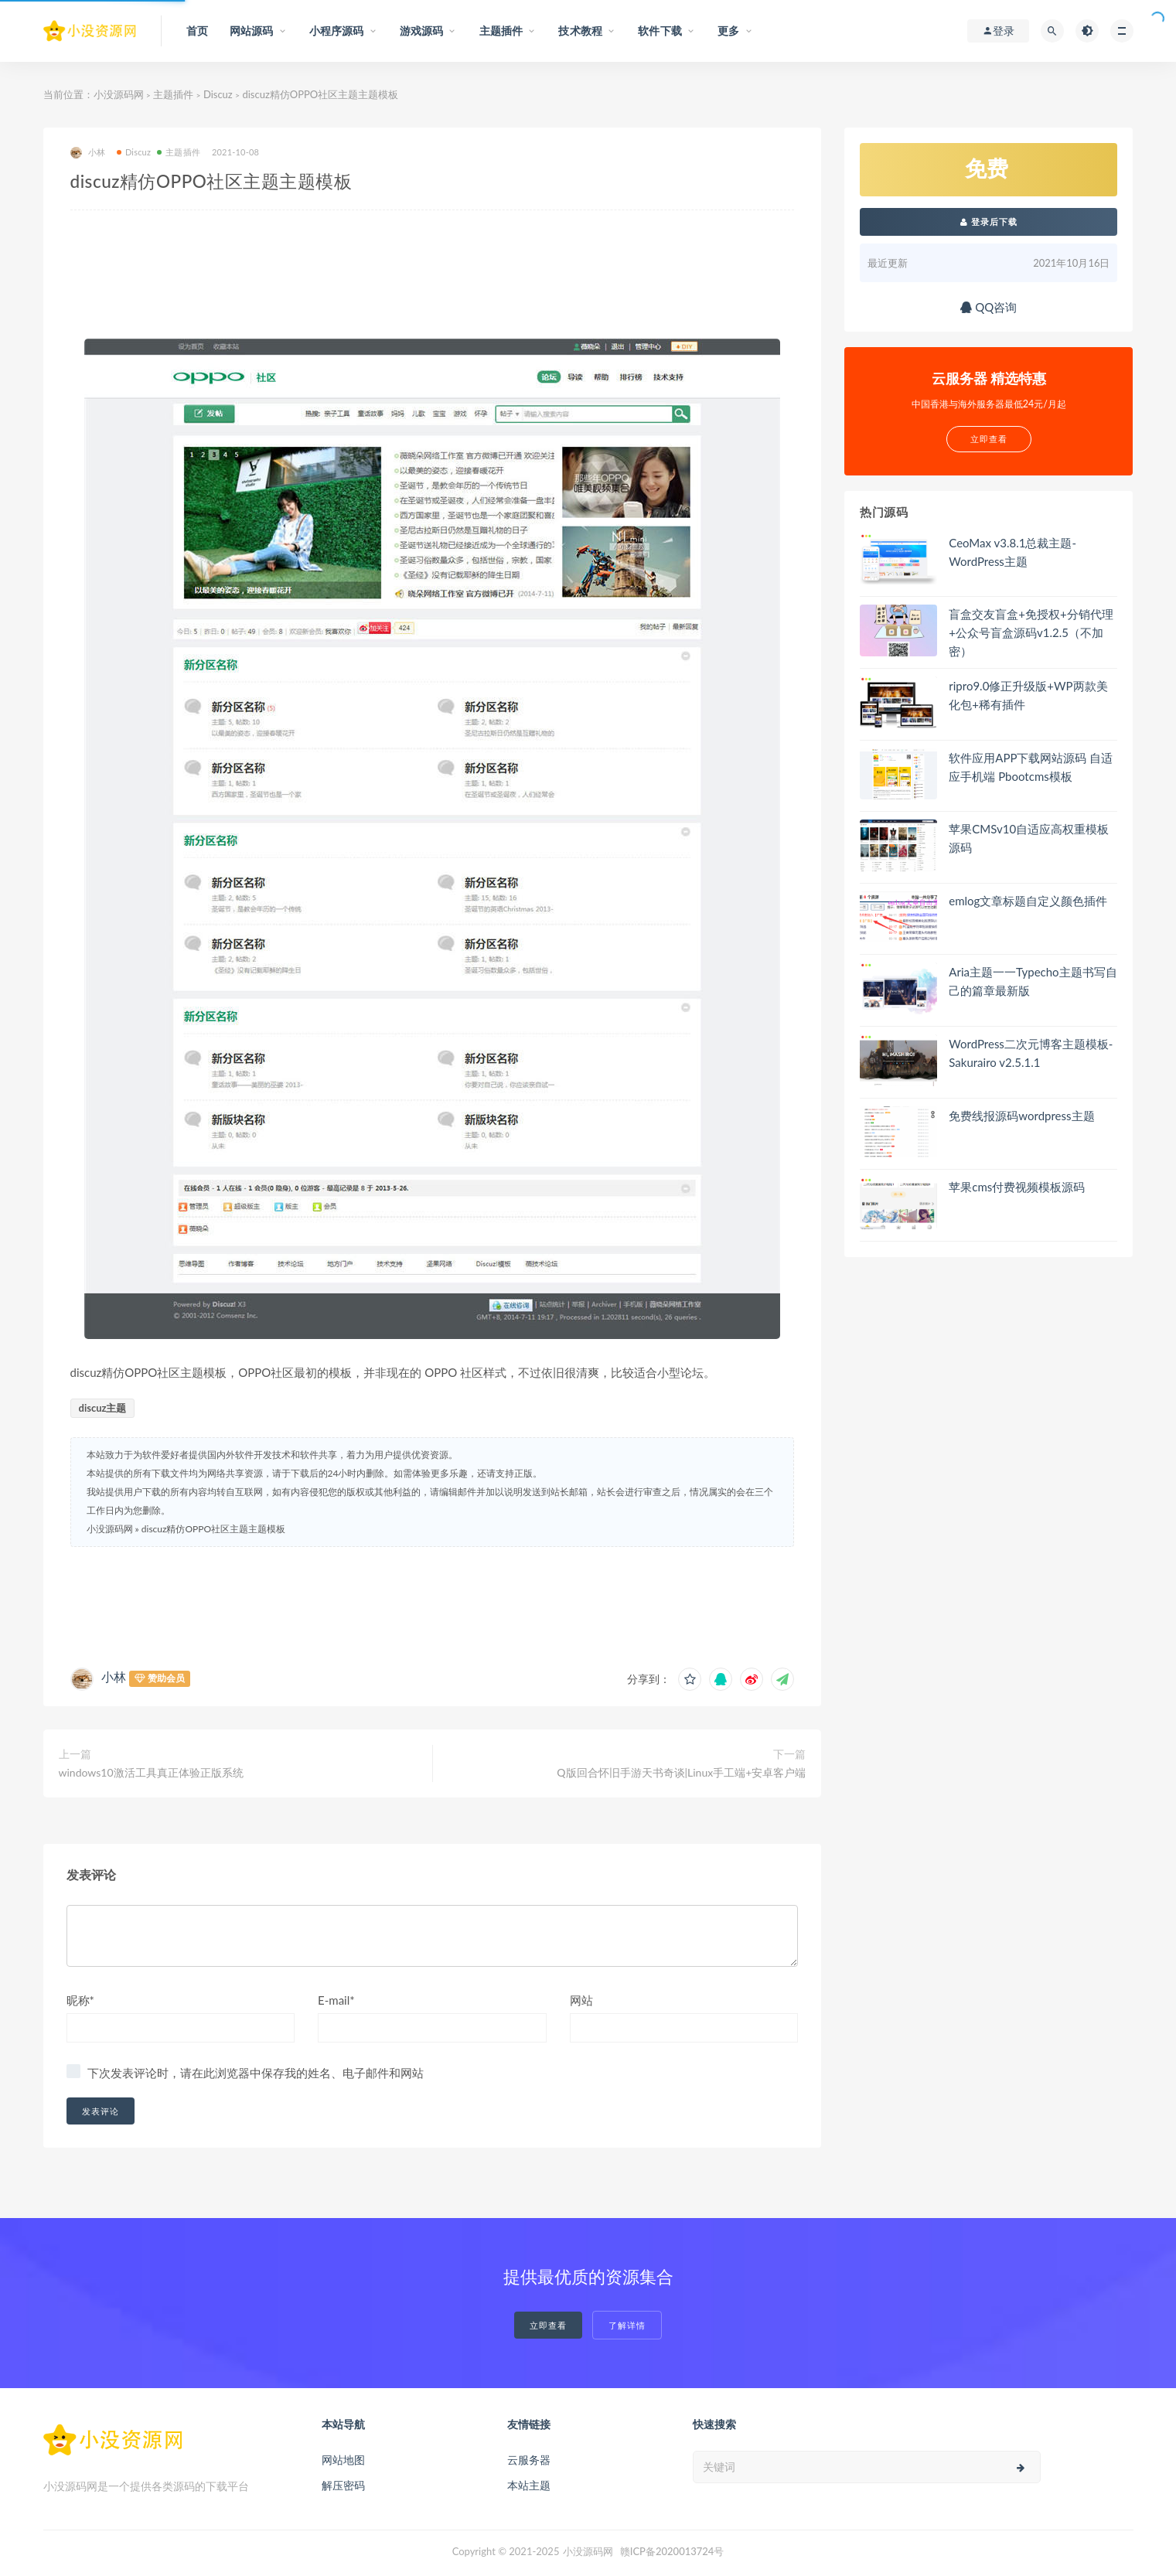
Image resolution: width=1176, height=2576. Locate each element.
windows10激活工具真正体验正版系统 (151, 1772)
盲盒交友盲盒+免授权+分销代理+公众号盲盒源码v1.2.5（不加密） (1031, 632)
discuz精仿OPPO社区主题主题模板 (213, 1529)
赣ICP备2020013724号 (672, 2551)
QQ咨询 (988, 307)
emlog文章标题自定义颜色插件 (1028, 901)
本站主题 (529, 2485)
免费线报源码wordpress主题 (1021, 1116)
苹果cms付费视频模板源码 (1017, 1187)
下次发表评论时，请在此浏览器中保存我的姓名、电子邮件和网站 (255, 2073)
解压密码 (343, 2485)
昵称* (80, 2000)
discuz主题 (103, 1408)
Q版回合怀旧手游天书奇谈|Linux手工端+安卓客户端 (681, 1772)
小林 (87, 152)
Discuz (218, 94)
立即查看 (548, 2325)
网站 (581, 2000)
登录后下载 (988, 221)
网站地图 (343, 2459)
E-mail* (336, 2000)
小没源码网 (119, 94)
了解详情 (627, 2325)
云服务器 (529, 2459)
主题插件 (173, 94)
